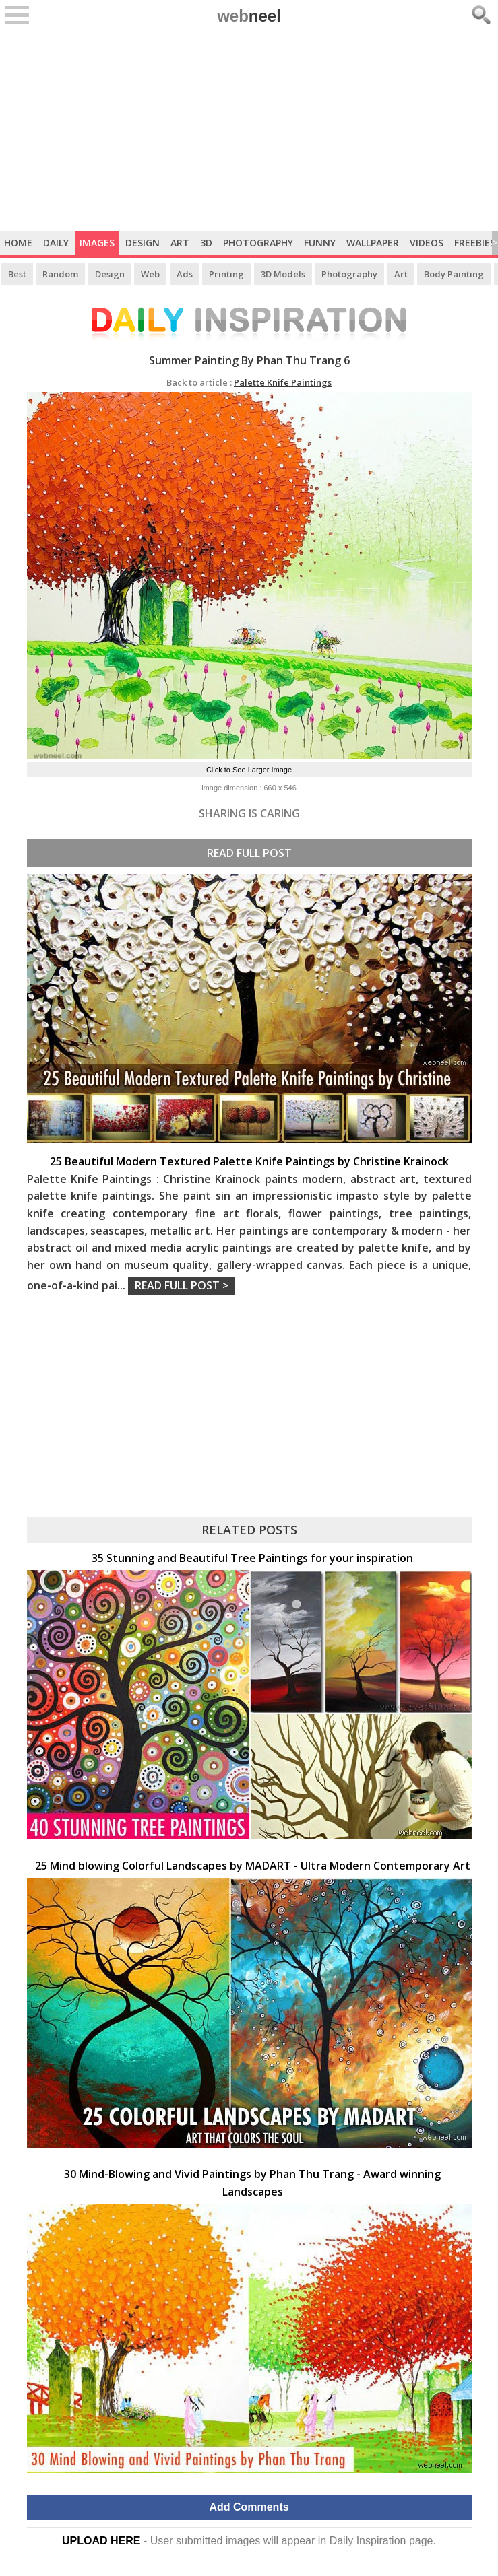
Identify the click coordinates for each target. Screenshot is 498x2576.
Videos (426, 242)
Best (17, 274)
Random (60, 274)
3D (206, 242)
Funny (320, 242)
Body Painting (454, 274)
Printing (226, 274)
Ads (185, 274)
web (249, 16)
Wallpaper (372, 242)
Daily (56, 242)
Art (179, 242)
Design (142, 242)
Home (18, 242)
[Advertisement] (249, 130)
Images (97, 242)
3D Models (283, 274)
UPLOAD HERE (101, 2540)
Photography (258, 242)
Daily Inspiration (368, 2540)
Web (150, 274)
